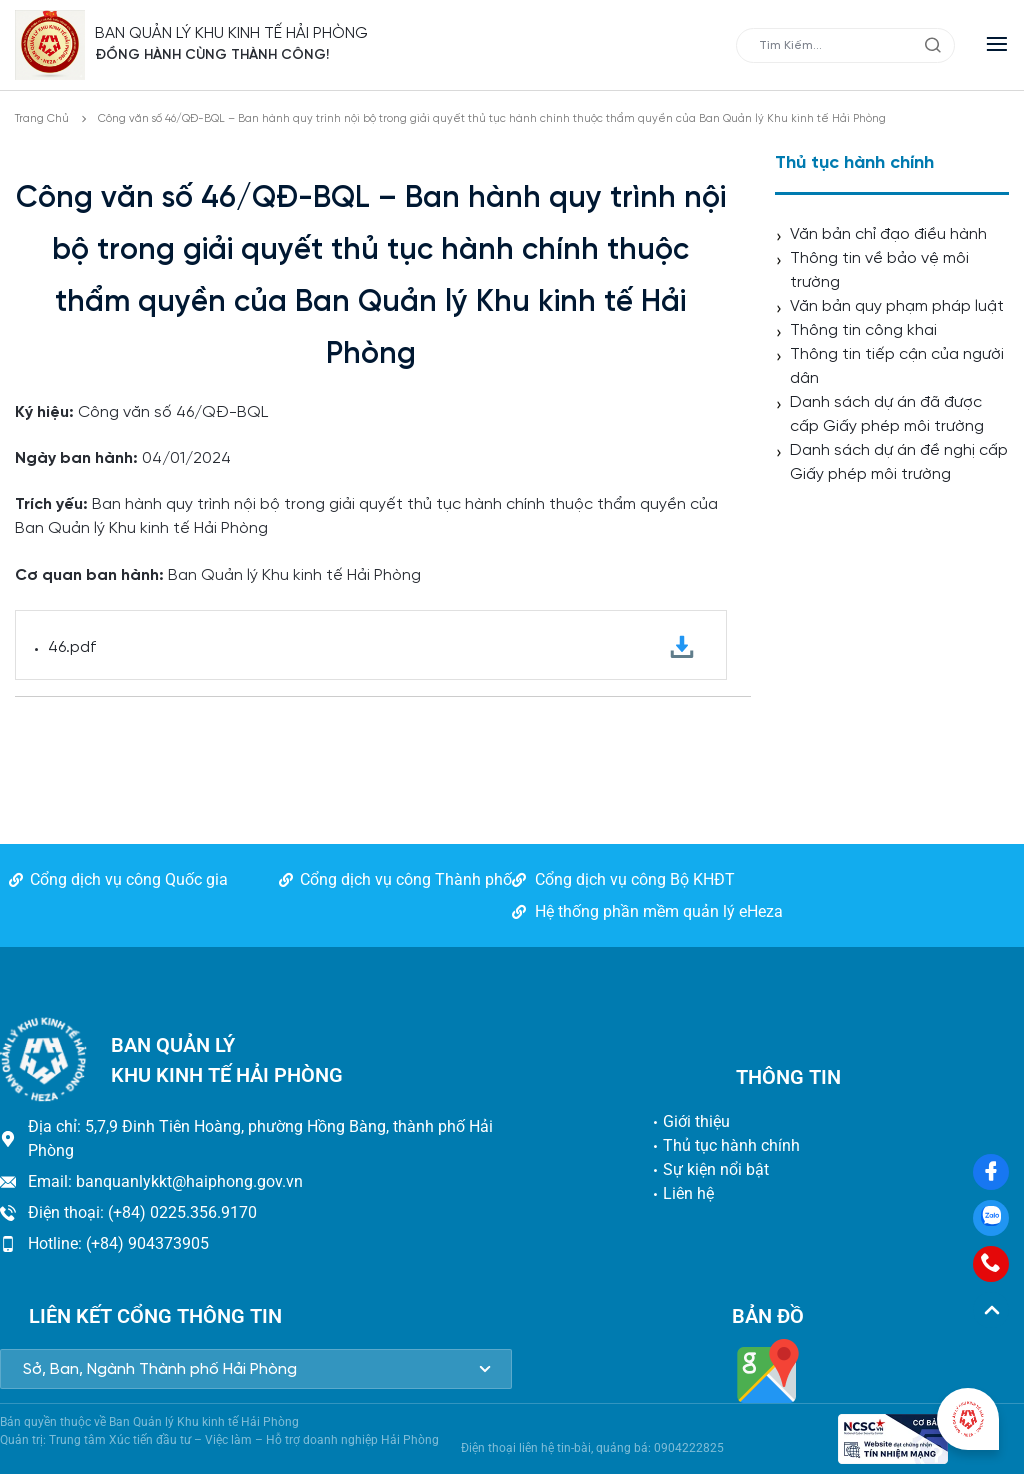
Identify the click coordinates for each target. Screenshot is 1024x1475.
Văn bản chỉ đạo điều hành (888, 234)
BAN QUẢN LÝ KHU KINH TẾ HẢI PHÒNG (232, 33)
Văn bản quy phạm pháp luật (897, 306)
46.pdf (371, 647)
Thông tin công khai (863, 330)
